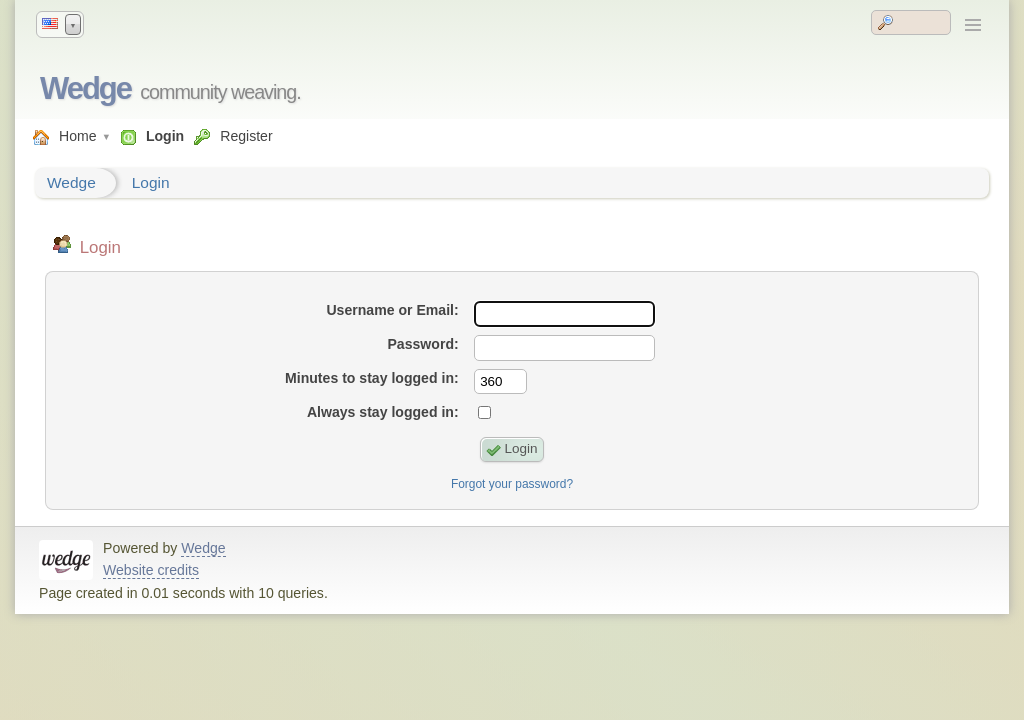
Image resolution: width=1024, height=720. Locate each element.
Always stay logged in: (383, 412)
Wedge (85, 88)
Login (165, 136)
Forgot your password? (512, 484)
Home (78, 136)
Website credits (151, 570)
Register (246, 136)
